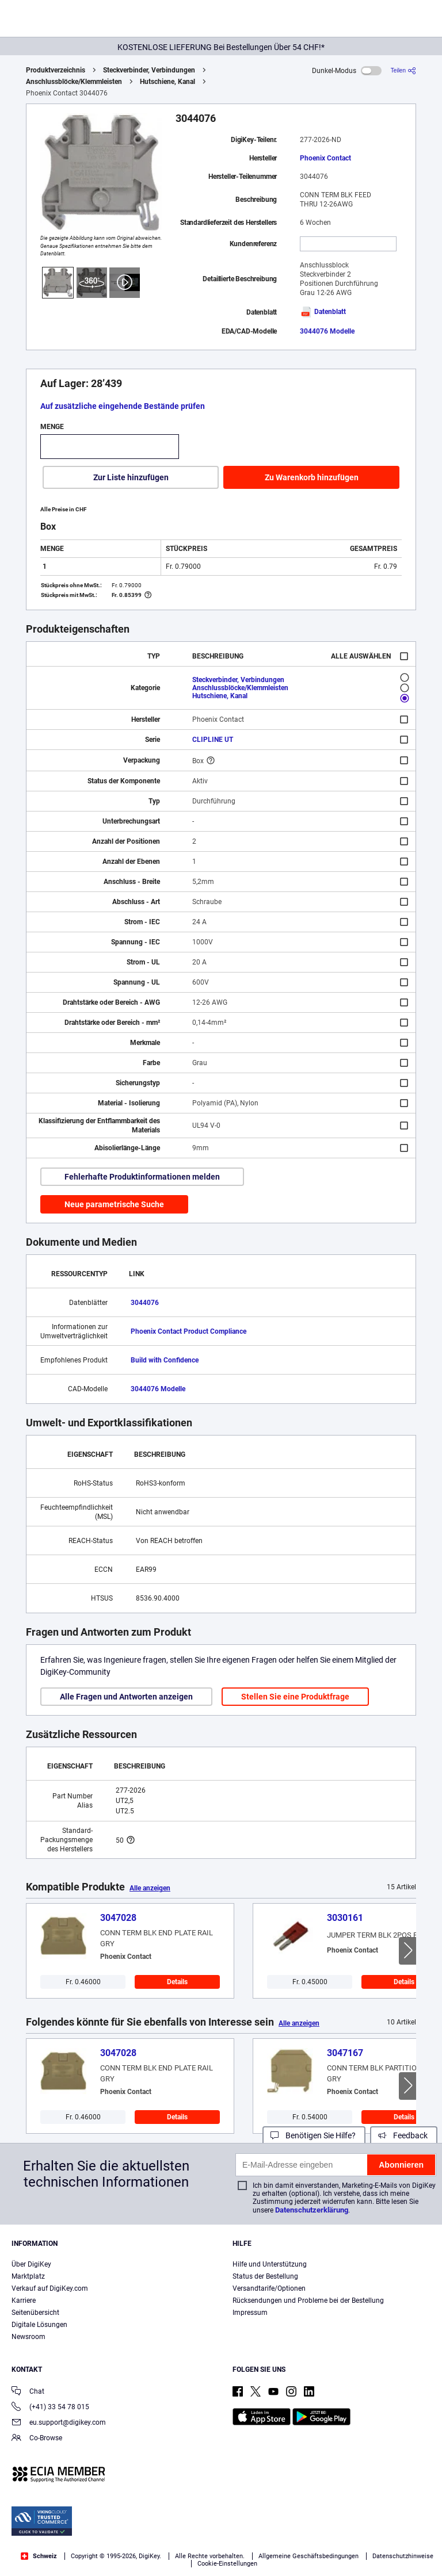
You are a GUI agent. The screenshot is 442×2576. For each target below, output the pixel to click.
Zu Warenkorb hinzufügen (312, 477)
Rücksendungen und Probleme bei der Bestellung (308, 2300)
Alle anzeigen (149, 1888)
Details (177, 1982)
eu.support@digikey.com (59, 2423)
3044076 (145, 1303)
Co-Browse (37, 2438)
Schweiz (39, 2556)
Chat (28, 2392)
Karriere (24, 2300)
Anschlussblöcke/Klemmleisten (74, 82)
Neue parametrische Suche (114, 1204)
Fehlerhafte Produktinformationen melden (142, 1176)
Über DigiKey (31, 2264)
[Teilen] (403, 70)
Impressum (250, 2313)
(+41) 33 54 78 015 (50, 2407)
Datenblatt (323, 312)
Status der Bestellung (265, 2276)
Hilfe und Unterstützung (270, 2264)
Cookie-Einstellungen (227, 2563)
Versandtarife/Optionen (269, 2288)
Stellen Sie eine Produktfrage (295, 1696)
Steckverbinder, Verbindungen (149, 70)
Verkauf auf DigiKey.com (50, 2288)
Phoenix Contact (325, 158)
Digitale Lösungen (39, 2325)
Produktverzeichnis (55, 70)
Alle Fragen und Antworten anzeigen (126, 1696)
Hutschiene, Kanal (167, 82)
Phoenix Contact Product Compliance (188, 1331)
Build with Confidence (165, 1360)
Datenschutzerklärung (311, 2210)
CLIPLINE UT (212, 740)
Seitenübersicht (35, 2313)
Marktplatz (28, 2276)
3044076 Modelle (327, 331)
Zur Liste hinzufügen (131, 477)
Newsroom (28, 2337)
